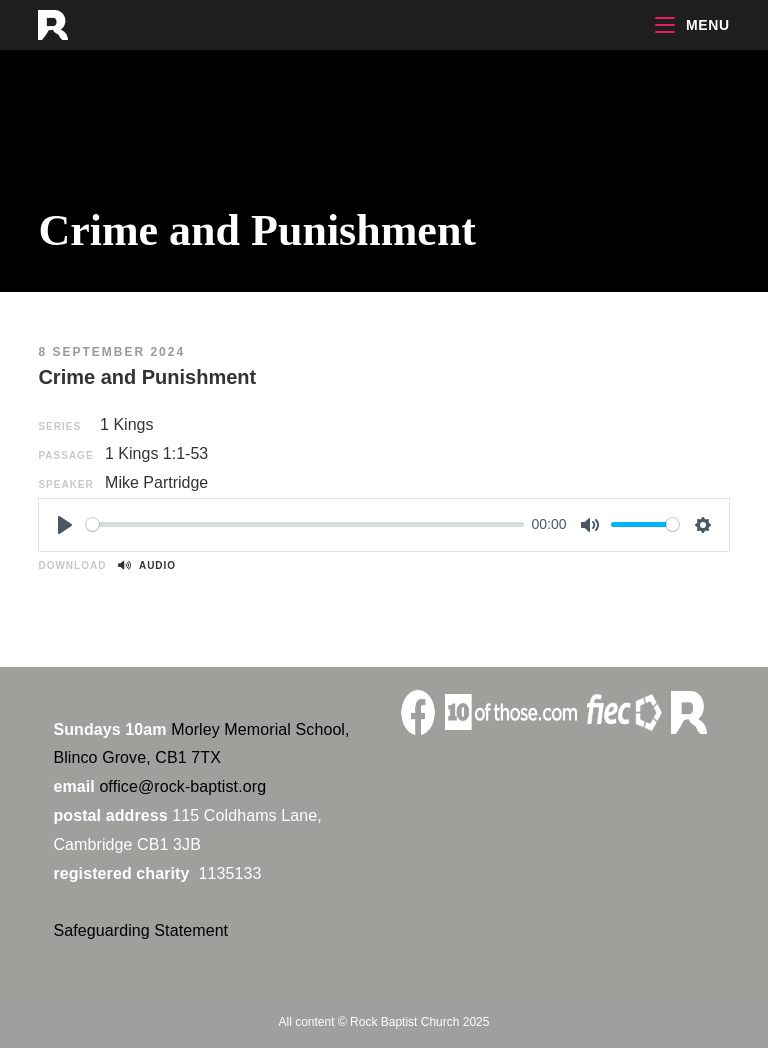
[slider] (305, 524)
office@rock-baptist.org (182, 786)
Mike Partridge (156, 482)
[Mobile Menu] (692, 25)
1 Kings (126, 424)
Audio (147, 565)
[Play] (65, 525)
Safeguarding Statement (140, 930)
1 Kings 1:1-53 (156, 453)
